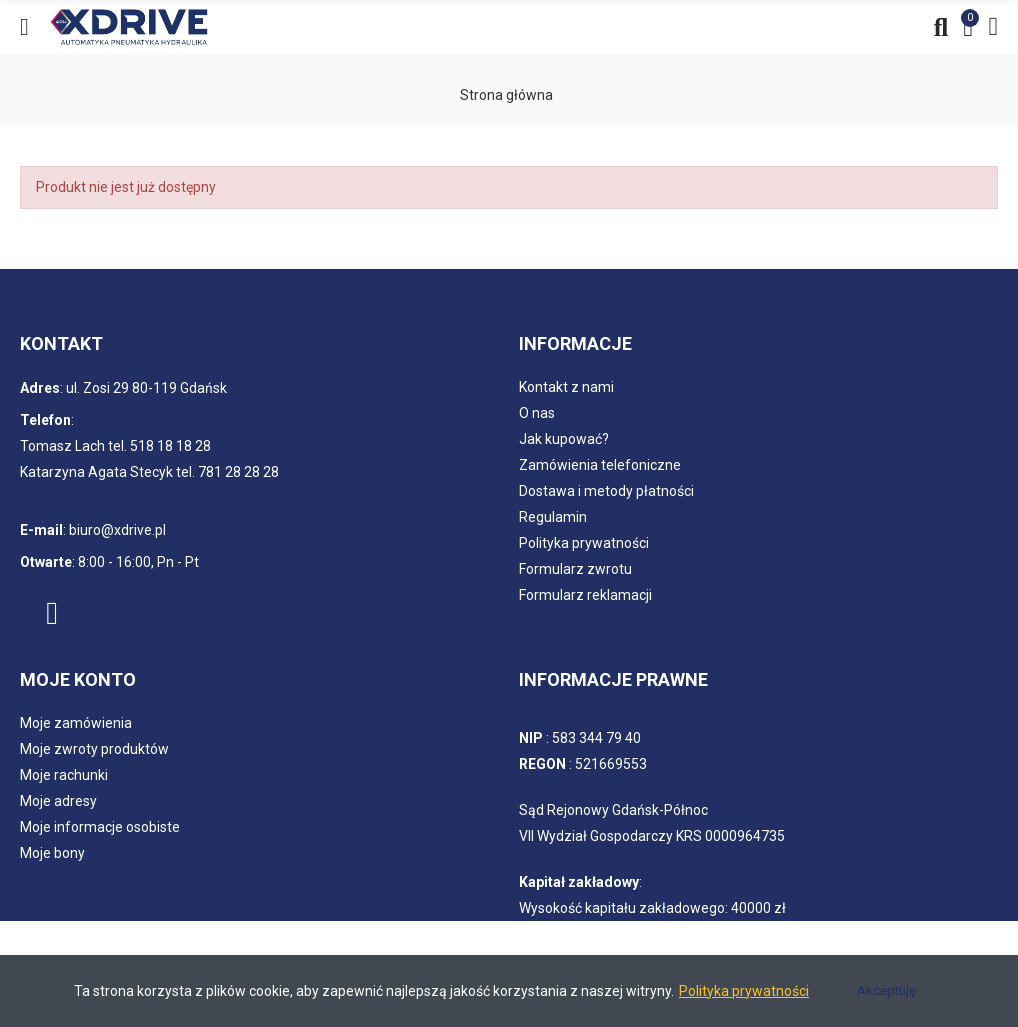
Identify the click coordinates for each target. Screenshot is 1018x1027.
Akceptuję (886, 990)
